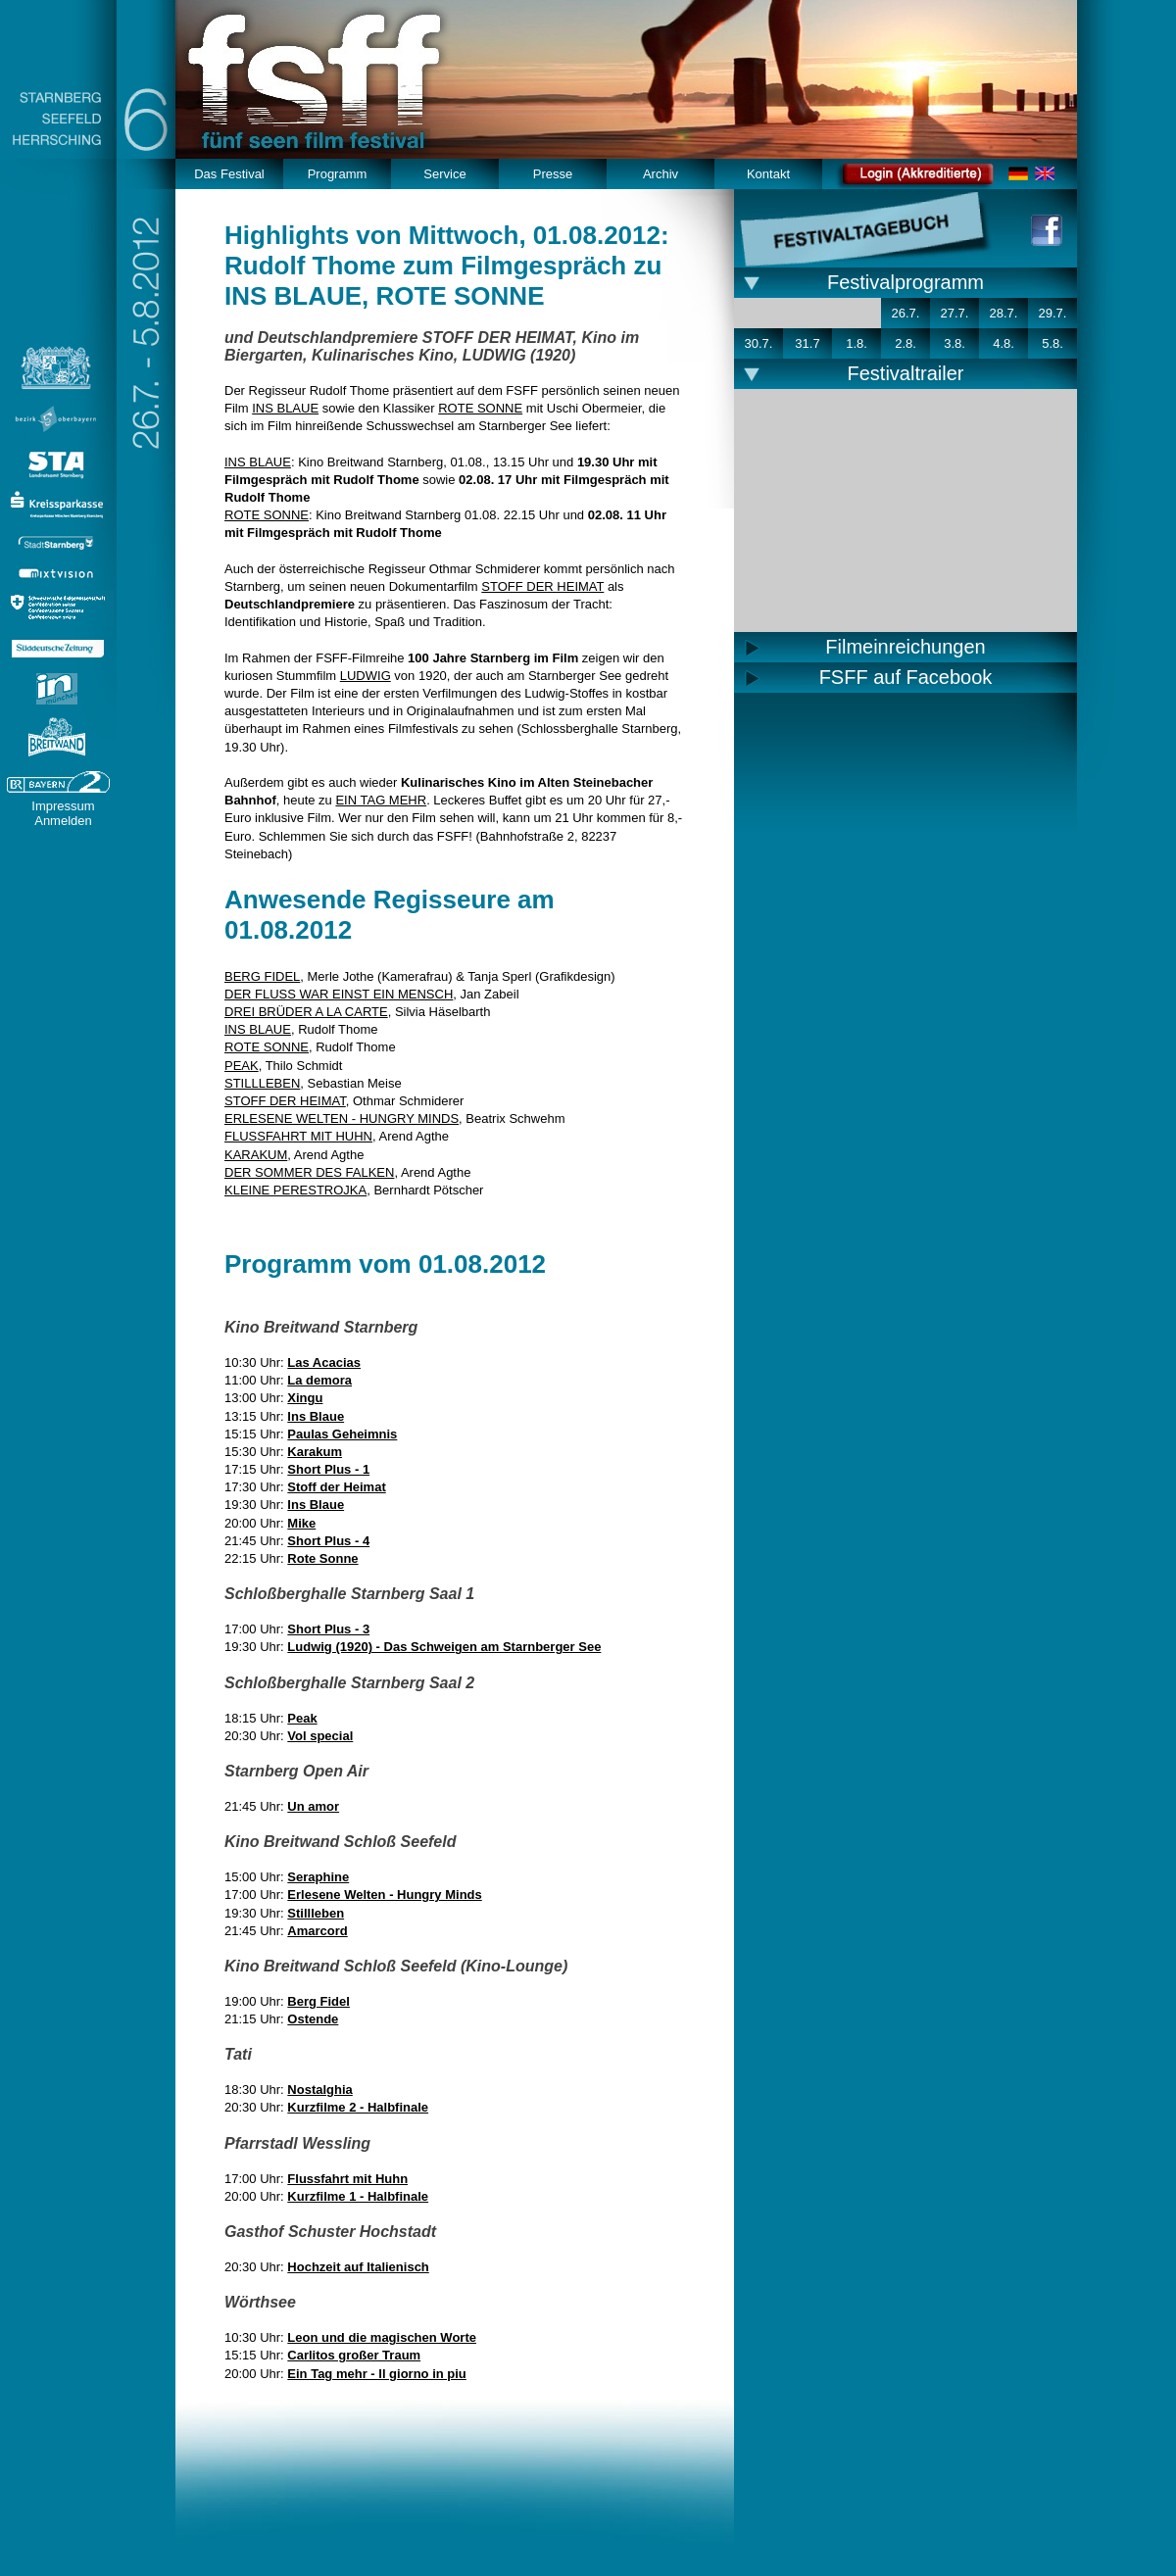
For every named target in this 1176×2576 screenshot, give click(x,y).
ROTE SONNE (480, 408)
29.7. (1053, 313)
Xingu (304, 1397)
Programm (338, 174)
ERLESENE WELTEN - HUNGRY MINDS (341, 1118)
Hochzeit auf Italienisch (357, 2267)
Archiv (660, 174)
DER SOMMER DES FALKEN (309, 1172)
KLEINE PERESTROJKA (295, 1190)
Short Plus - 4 (328, 1540)
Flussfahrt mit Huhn (347, 2178)
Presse (552, 174)
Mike (301, 1523)
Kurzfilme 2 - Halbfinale (357, 2107)
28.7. (1004, 313)
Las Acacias (324, 1362)
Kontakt (768, 174)
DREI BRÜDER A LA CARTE (306, 1011)
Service (444, 174)
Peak (302, 1718)
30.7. (759, 343)
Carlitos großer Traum (353, 2355)
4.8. (1003, 343)
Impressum (62, 806)
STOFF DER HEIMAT (542, 586)
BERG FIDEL (262, 976)
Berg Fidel (318, 2001)
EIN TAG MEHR (380, 800)
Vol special (320, 1735)
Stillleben (315, 1913)
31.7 (807, 343)
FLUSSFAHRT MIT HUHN (298, 1136)
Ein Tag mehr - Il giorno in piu (376, 2373)
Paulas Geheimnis (342, 1434)
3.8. (954, 343)
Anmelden (63, 820)
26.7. (906, 313)
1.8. (856, 343)
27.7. (955, 313)
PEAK (241, 1065)
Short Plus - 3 (328, 1629)
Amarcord (317, 1930)
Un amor (313, 1806)
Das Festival (229, 174)
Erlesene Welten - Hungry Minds (384, 1894)
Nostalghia (319, 2089)
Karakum (314, 1451)
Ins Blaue (315, 1416)
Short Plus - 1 (328, 1469)
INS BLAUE (285, 408)
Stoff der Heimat (336, 1487)
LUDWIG (365, 675)
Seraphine (318, 1877)
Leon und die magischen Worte (381, 2337)
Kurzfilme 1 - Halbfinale (357, 2196)
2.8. (905, 343)
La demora (319, 1380)
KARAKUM (255, 1154)
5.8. (1052, 343)
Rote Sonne (322, 1558)
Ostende (312, 2019)
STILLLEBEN (262, 1083)
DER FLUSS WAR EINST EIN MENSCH (338, 994)
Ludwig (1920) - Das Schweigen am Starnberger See (444, 1646)
